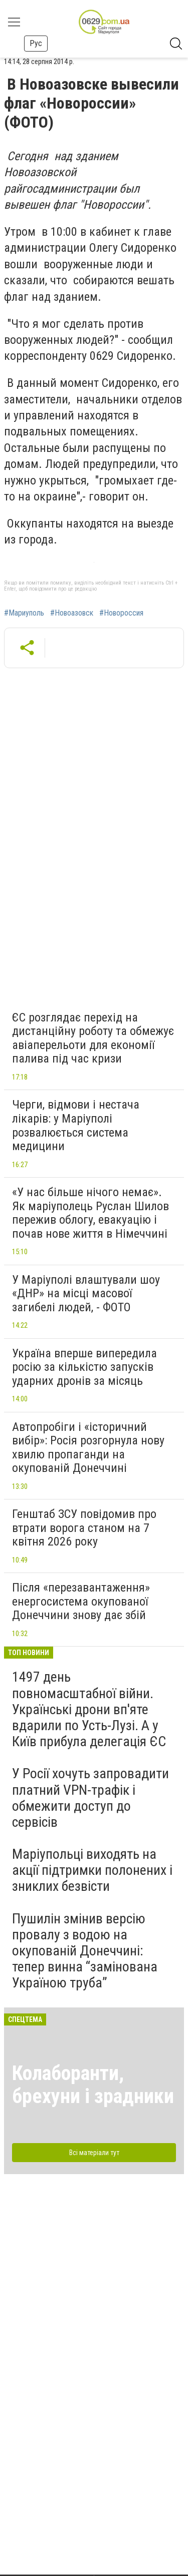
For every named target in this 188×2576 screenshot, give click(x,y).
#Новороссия (121, 613)
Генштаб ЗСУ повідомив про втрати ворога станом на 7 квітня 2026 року (84, 1528)
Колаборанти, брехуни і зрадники (93, 2085)
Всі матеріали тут (94, 2153)
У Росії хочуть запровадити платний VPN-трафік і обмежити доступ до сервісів (90, 1797)
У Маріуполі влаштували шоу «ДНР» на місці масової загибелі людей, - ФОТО (86, 1293)
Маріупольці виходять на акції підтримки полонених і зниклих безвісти (92, 1870)
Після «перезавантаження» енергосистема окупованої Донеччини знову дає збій (81, 1601)
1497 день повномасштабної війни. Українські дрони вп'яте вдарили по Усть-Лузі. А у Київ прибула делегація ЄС (89, 1709)
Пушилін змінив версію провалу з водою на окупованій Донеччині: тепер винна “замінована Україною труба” (84, 1950)
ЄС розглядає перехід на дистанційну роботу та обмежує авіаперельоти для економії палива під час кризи (93, 1038)
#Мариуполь (24, 613)
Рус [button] (36, 43)
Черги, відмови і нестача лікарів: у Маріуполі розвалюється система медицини (75, 1125)
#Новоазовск (71, 613)
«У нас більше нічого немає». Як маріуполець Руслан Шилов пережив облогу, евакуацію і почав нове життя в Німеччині (90, 1213)
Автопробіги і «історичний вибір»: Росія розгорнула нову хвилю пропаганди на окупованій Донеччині (88, 1447)
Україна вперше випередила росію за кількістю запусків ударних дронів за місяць (84, 1367)
